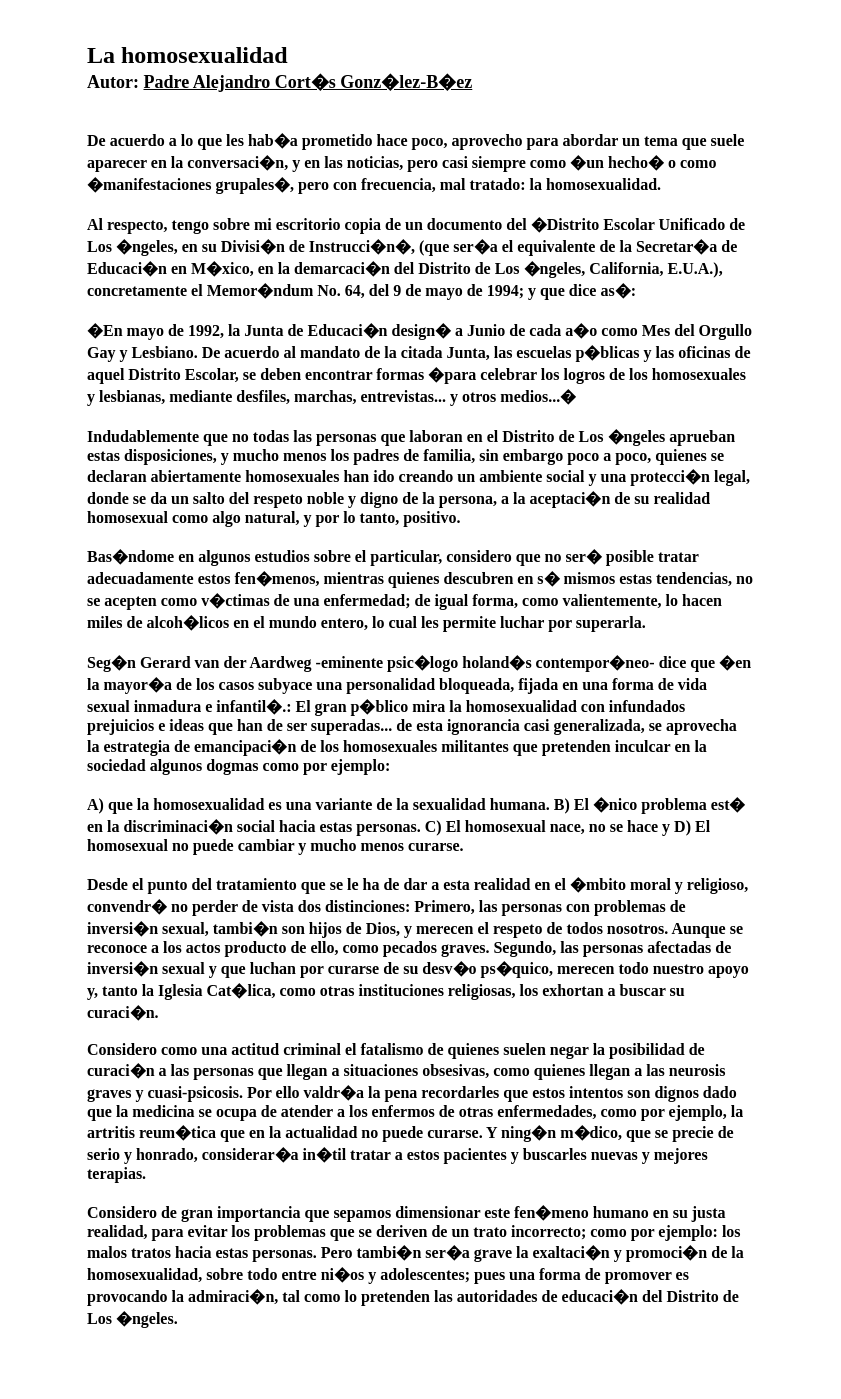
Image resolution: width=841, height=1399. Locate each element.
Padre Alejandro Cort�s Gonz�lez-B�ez (308, 82)
